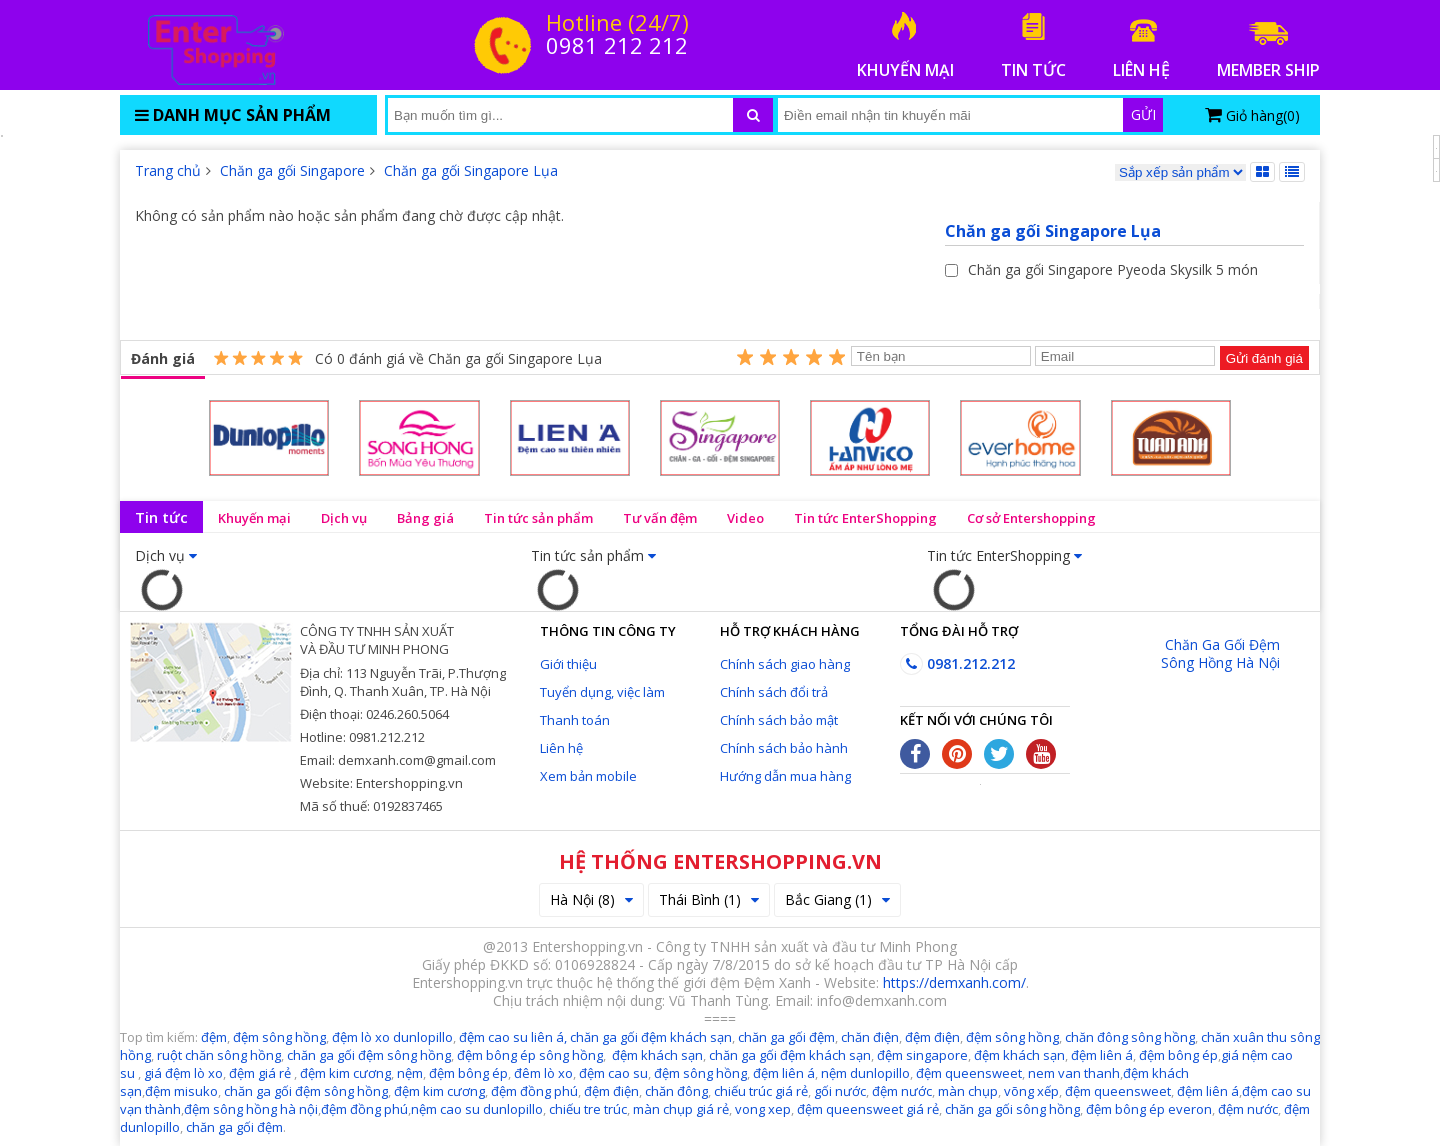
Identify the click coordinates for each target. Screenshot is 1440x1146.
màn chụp (968, 1091)
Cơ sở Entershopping (1031, 518)
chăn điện (870, 1037)
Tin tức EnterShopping (865, 518)
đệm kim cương (345, 1073)
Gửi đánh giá (1264, 358)
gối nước (840, 1091)
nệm (410, 1073)
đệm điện (611, 1091)
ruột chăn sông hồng (219, 1055)
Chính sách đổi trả (774, 692)
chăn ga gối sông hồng (1012, 1109)
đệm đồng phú (534, 1091)
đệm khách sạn (657, 1055)
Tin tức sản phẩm (538, 518)
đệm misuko (181, 1091)
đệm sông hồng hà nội (251, 1109)
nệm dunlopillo (865, 1073)
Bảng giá (425, 518)
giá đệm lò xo (183, 1073)
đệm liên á (1102, 1055)
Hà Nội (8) (591, 899)
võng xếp (1031, 1091)
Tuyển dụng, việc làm (602, 692)
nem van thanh (1074, 1073)
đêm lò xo (543, 1073)
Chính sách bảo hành (784, 748)
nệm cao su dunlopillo (477, 1109)
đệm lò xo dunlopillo (392, 1037)
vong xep (763, 1109)
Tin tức (161, 517)
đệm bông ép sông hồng (530, 1055)
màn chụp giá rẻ (681, 1109)
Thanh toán (575, 720)
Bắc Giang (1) (837, 899)
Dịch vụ (344, 518)
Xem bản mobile (588, 776)
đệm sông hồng (279, 1037)
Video (745, 518)
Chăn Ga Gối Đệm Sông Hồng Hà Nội (1220, 653)
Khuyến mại (254, 518)
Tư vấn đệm (660, 518)
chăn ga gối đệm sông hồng (369, 1055)
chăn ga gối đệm (234, 1127)
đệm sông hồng (1012, 1037)
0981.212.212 (957, 663)
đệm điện (932, 1037)
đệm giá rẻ (260, 1073)
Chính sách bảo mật (779, 720)
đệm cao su (613, 1073)
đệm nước (902, 1091)
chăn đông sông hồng (1130, 1037)
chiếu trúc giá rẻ (761, 1091)
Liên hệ (561, 748)
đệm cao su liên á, (513, 1037)
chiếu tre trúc (588, 1109)
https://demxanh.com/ (954, 982)
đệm (214, 1037)
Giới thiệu (568, 664)
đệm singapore (922, 1055)
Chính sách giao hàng (785, 664)
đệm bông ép (1178, 1055)
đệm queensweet (969, 1073)
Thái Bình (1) (709, 899)
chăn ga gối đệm (786, 1037)
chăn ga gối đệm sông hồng (306, 1091)
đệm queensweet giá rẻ (868, 1109)
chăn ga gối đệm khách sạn (651, 1037)
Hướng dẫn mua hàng (785, 776)
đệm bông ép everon (1149, 1109)
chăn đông (676, 1091)
